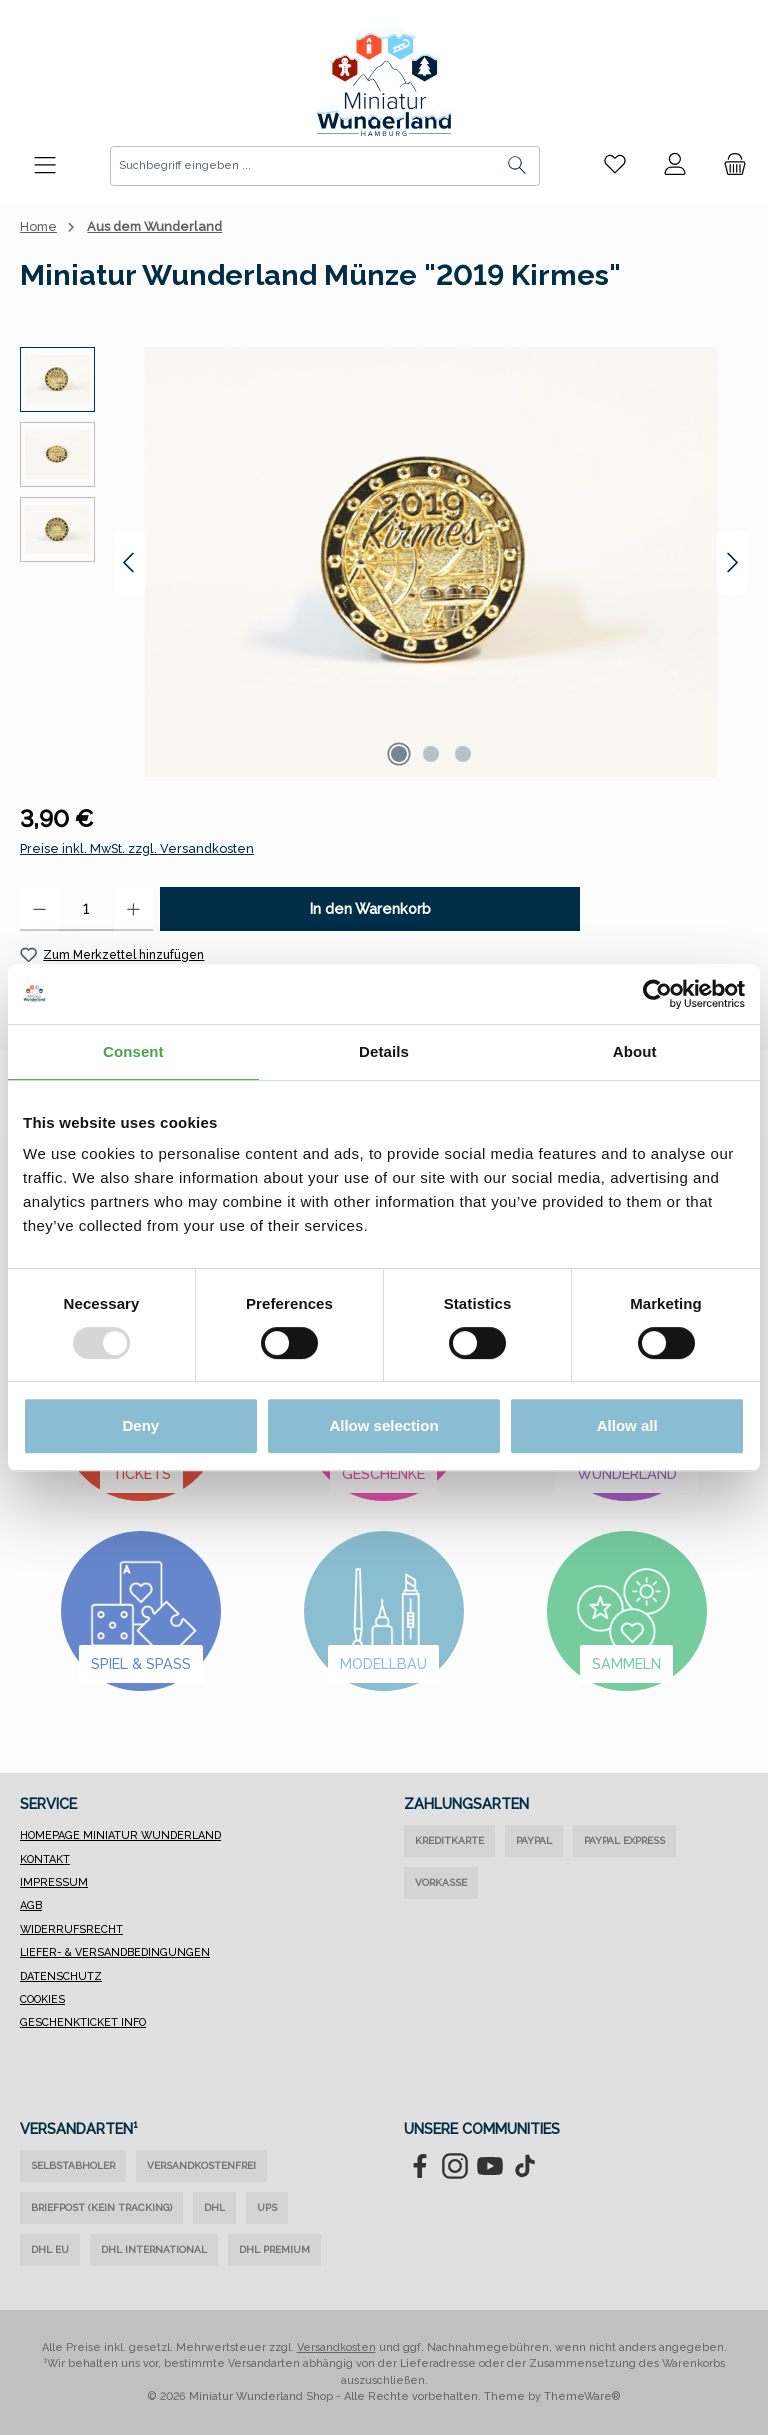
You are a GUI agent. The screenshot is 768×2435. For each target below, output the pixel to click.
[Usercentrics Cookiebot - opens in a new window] (657, 994)
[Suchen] (517, 166)
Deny (140, 1425)
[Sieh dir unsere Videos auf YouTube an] (490, 2166)
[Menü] (45, 166)
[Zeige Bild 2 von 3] (431, 754)
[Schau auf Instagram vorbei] (455, 2166)
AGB (31, 1905)
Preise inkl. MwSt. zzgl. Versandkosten (137, 848)
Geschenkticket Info (83, 2022)
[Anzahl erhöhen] (133, 909)
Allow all (627, 1425)
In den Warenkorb (370, 908)
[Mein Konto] (675, 165)
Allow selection (383, 1425)
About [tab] (635, 1051)
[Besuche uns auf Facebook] (420, 2166)
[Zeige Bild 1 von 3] (399, 754)
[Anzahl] (86, 909)
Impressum (54, 1882)
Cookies (42, 1999)
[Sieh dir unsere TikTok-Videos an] (525, 2166)
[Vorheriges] (130, 562)
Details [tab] (384, 1051)
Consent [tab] (133, 1051)
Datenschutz (61, 1976)
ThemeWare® (582, 2396)
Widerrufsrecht (71, 1929)
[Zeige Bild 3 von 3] (463, 754)
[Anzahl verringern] (39, 909)
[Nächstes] (732, 562)
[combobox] (303, 166)
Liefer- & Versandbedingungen (115, 1952)
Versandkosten (336, 2347)
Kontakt (45, 1859)
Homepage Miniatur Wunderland (120, 1835)
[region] (384, 562)
